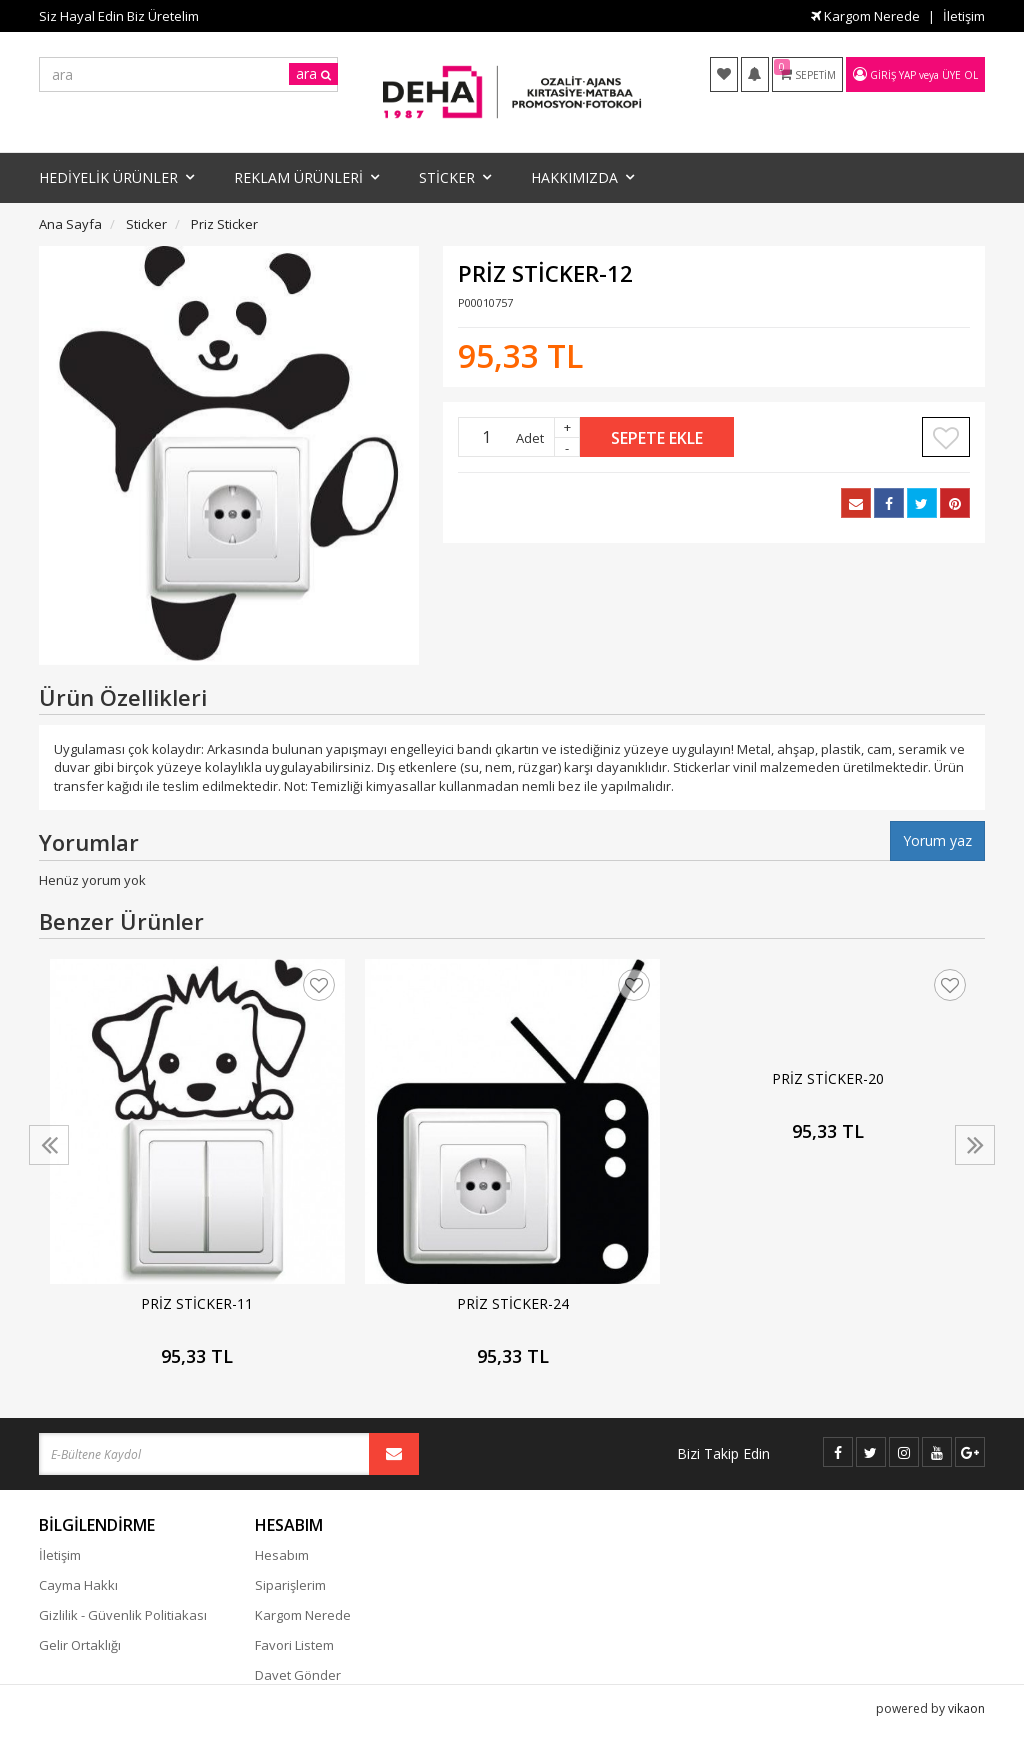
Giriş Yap (893, 75)
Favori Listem (294, 1645)
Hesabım (282, 1555)
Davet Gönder (298, 1675)
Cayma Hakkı (78, 1585)
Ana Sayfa (70, 224)
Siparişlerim (290, 1585)
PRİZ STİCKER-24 (513, 1303)
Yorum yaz (937, 840)
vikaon (966, 1734)
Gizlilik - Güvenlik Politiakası (123, 1615)
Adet (530, 438)
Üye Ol (960, 75)
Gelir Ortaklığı (80, 1645)
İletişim (964, 16)
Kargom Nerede (865, 16)
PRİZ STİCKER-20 (828, 1078)
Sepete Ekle (657, 438)
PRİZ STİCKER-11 (197, 1303)
